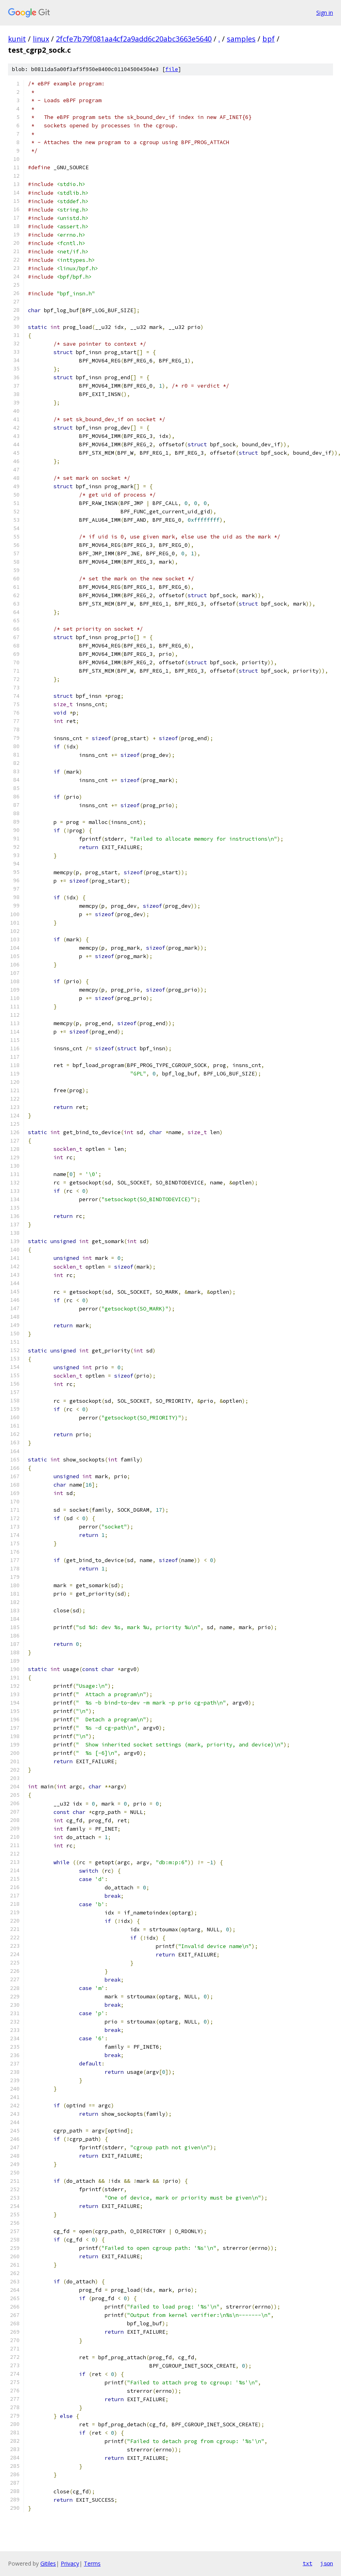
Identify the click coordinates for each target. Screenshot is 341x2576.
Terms (92, 2563)
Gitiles (48, 2563)
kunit (17, 39)
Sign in (324, 12)
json (326, 2563)
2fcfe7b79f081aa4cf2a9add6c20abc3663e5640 (134, 39)
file (171, 69)
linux (41, 39)
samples (241, 39)
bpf (268, 39)
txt (307, 2563)
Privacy (70, 2563)
